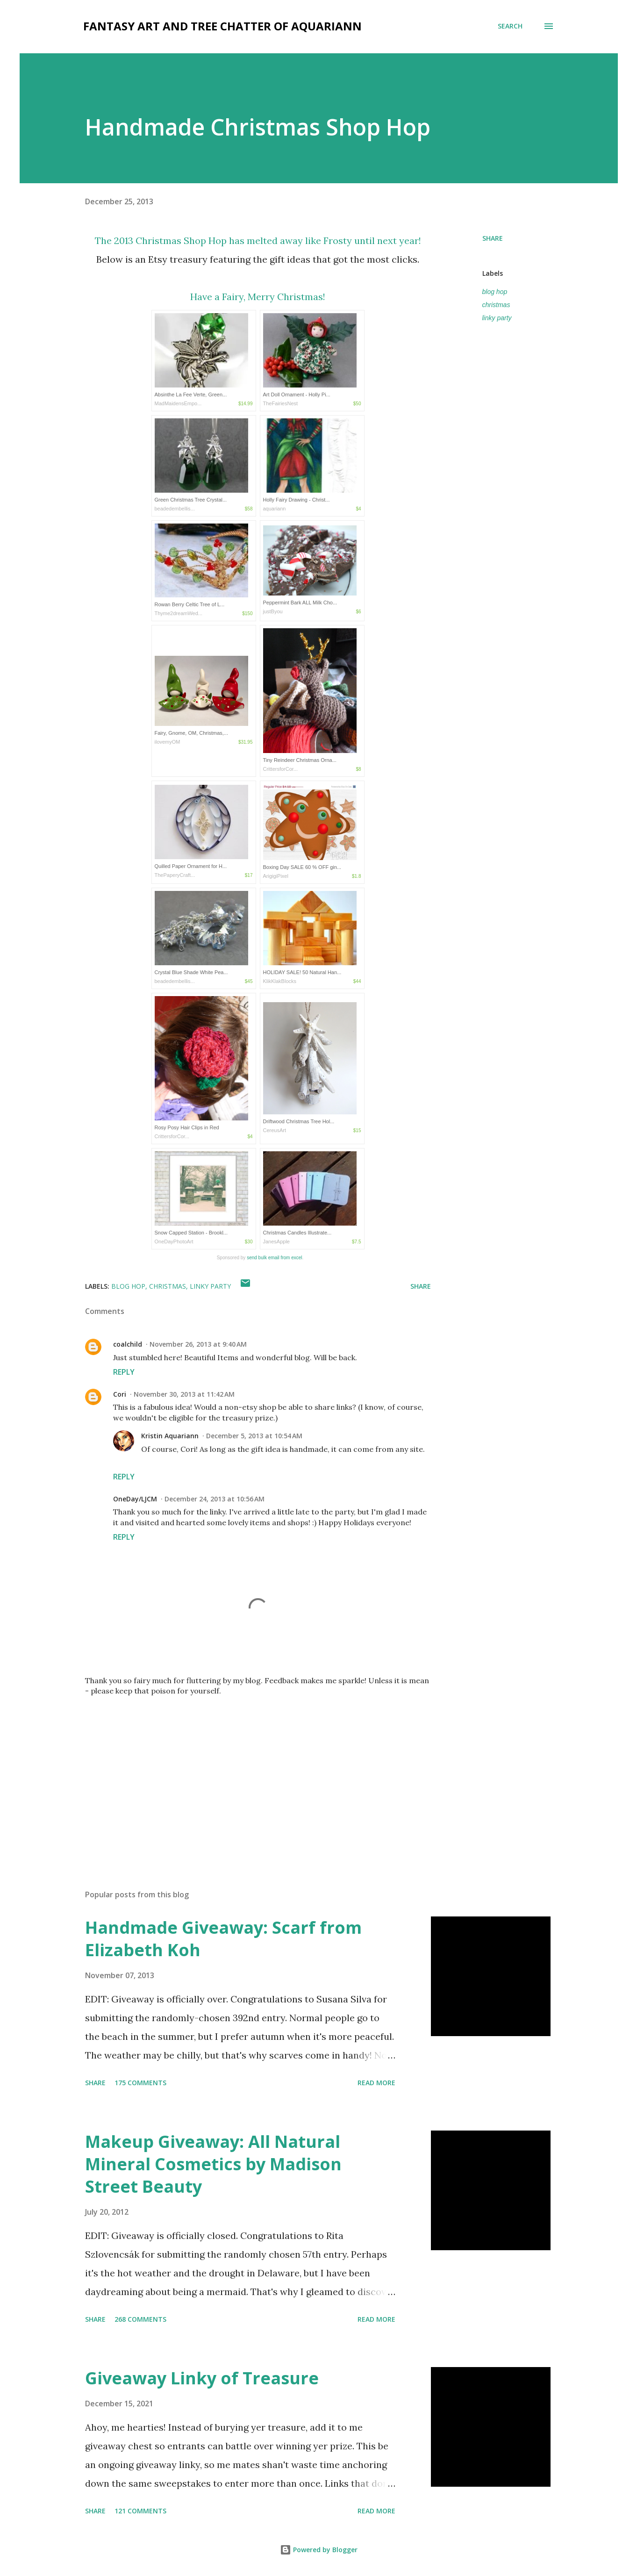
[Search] (510, 26)
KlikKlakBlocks (280, 981)
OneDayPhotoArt (174, 1241)
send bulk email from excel (274, 1257)
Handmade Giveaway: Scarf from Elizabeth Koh (223, 1938)
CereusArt (274, 1130)
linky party (497, 318)
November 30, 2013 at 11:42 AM (184, 1394)
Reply (124, 1372)
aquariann (274, 508)
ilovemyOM (167, 742)
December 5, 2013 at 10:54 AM (254, 1435)
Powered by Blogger (319, 2549)
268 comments (140, 2319)
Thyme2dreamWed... (179, 613)
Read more (376, 2082)
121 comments (140, 2510)
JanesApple (276, 1241)
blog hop (495, 291)
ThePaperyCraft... (175, 875)
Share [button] (492, 238)
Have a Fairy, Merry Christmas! (257, 296)
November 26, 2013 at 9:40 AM (198, 1344)
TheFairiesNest (280, 403)
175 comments (140, 2082)
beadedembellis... (175, 508)
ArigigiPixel (275, 876)
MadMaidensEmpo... (178, 403)
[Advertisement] (243, 1773)
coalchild (127, 1344)
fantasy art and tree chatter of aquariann (222, 26)
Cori (119, 1394)
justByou (273, 611)
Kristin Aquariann (170, 1435)
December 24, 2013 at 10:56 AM (215, 1498)
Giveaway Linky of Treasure (202, 2378)
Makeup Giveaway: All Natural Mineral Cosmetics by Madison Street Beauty (213, 2164)
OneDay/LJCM (135, 1498)
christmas (496, 305)
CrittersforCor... (280, 769)
